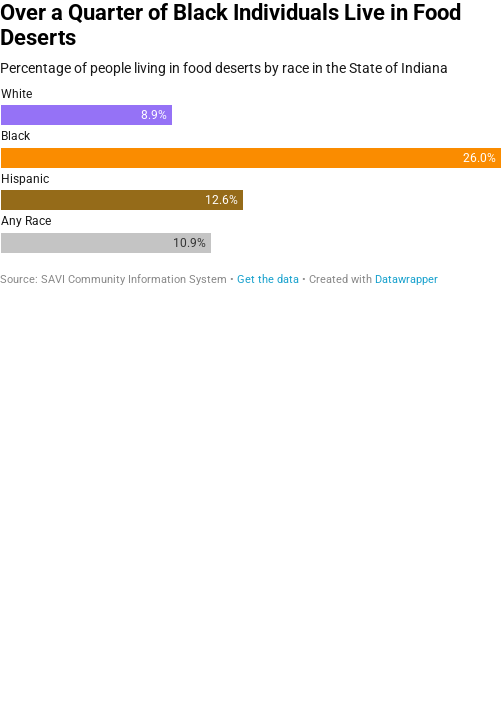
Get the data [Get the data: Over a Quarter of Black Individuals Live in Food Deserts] (268, 279)
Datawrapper (406, 279)
